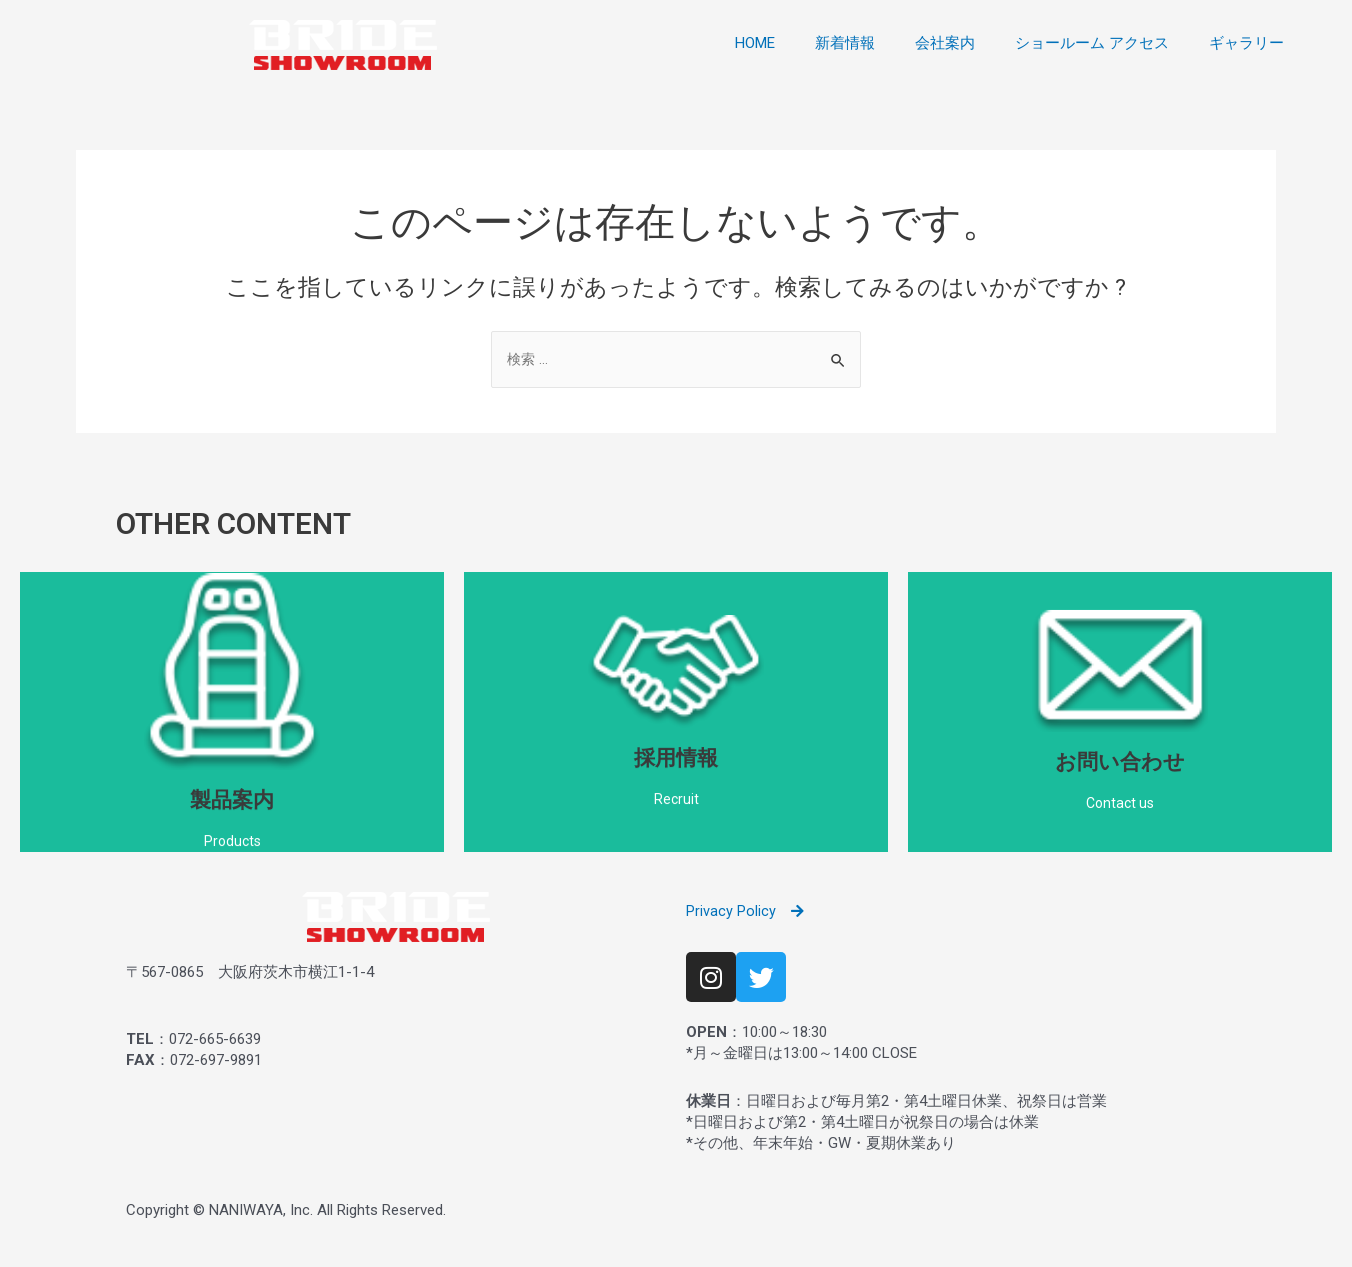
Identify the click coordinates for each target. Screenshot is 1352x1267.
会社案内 (945, 43)
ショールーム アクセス (1092, 43)
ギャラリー (1246, 43)
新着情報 (845, 43)
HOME (755, 43)
